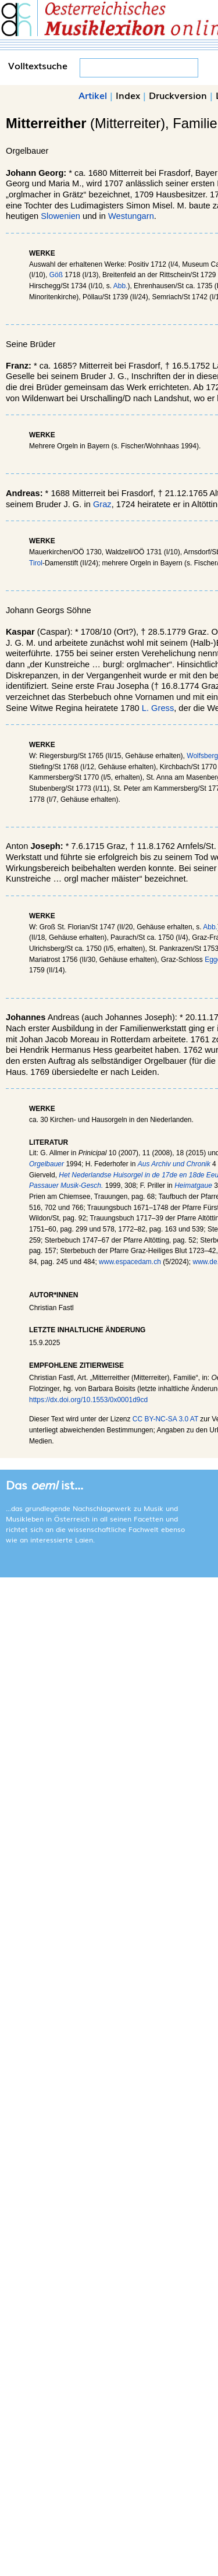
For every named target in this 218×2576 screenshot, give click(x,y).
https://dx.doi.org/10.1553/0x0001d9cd (88, 1400)
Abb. (120, 286)
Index (128, 95)
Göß (56, 275)
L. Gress (158, 708)
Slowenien (60, 216)
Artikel (92, 95)
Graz (102, 504)
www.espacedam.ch (130, 1262)
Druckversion (178, 95)
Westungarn (131, 216)
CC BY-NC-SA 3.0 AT (165, 1419)
